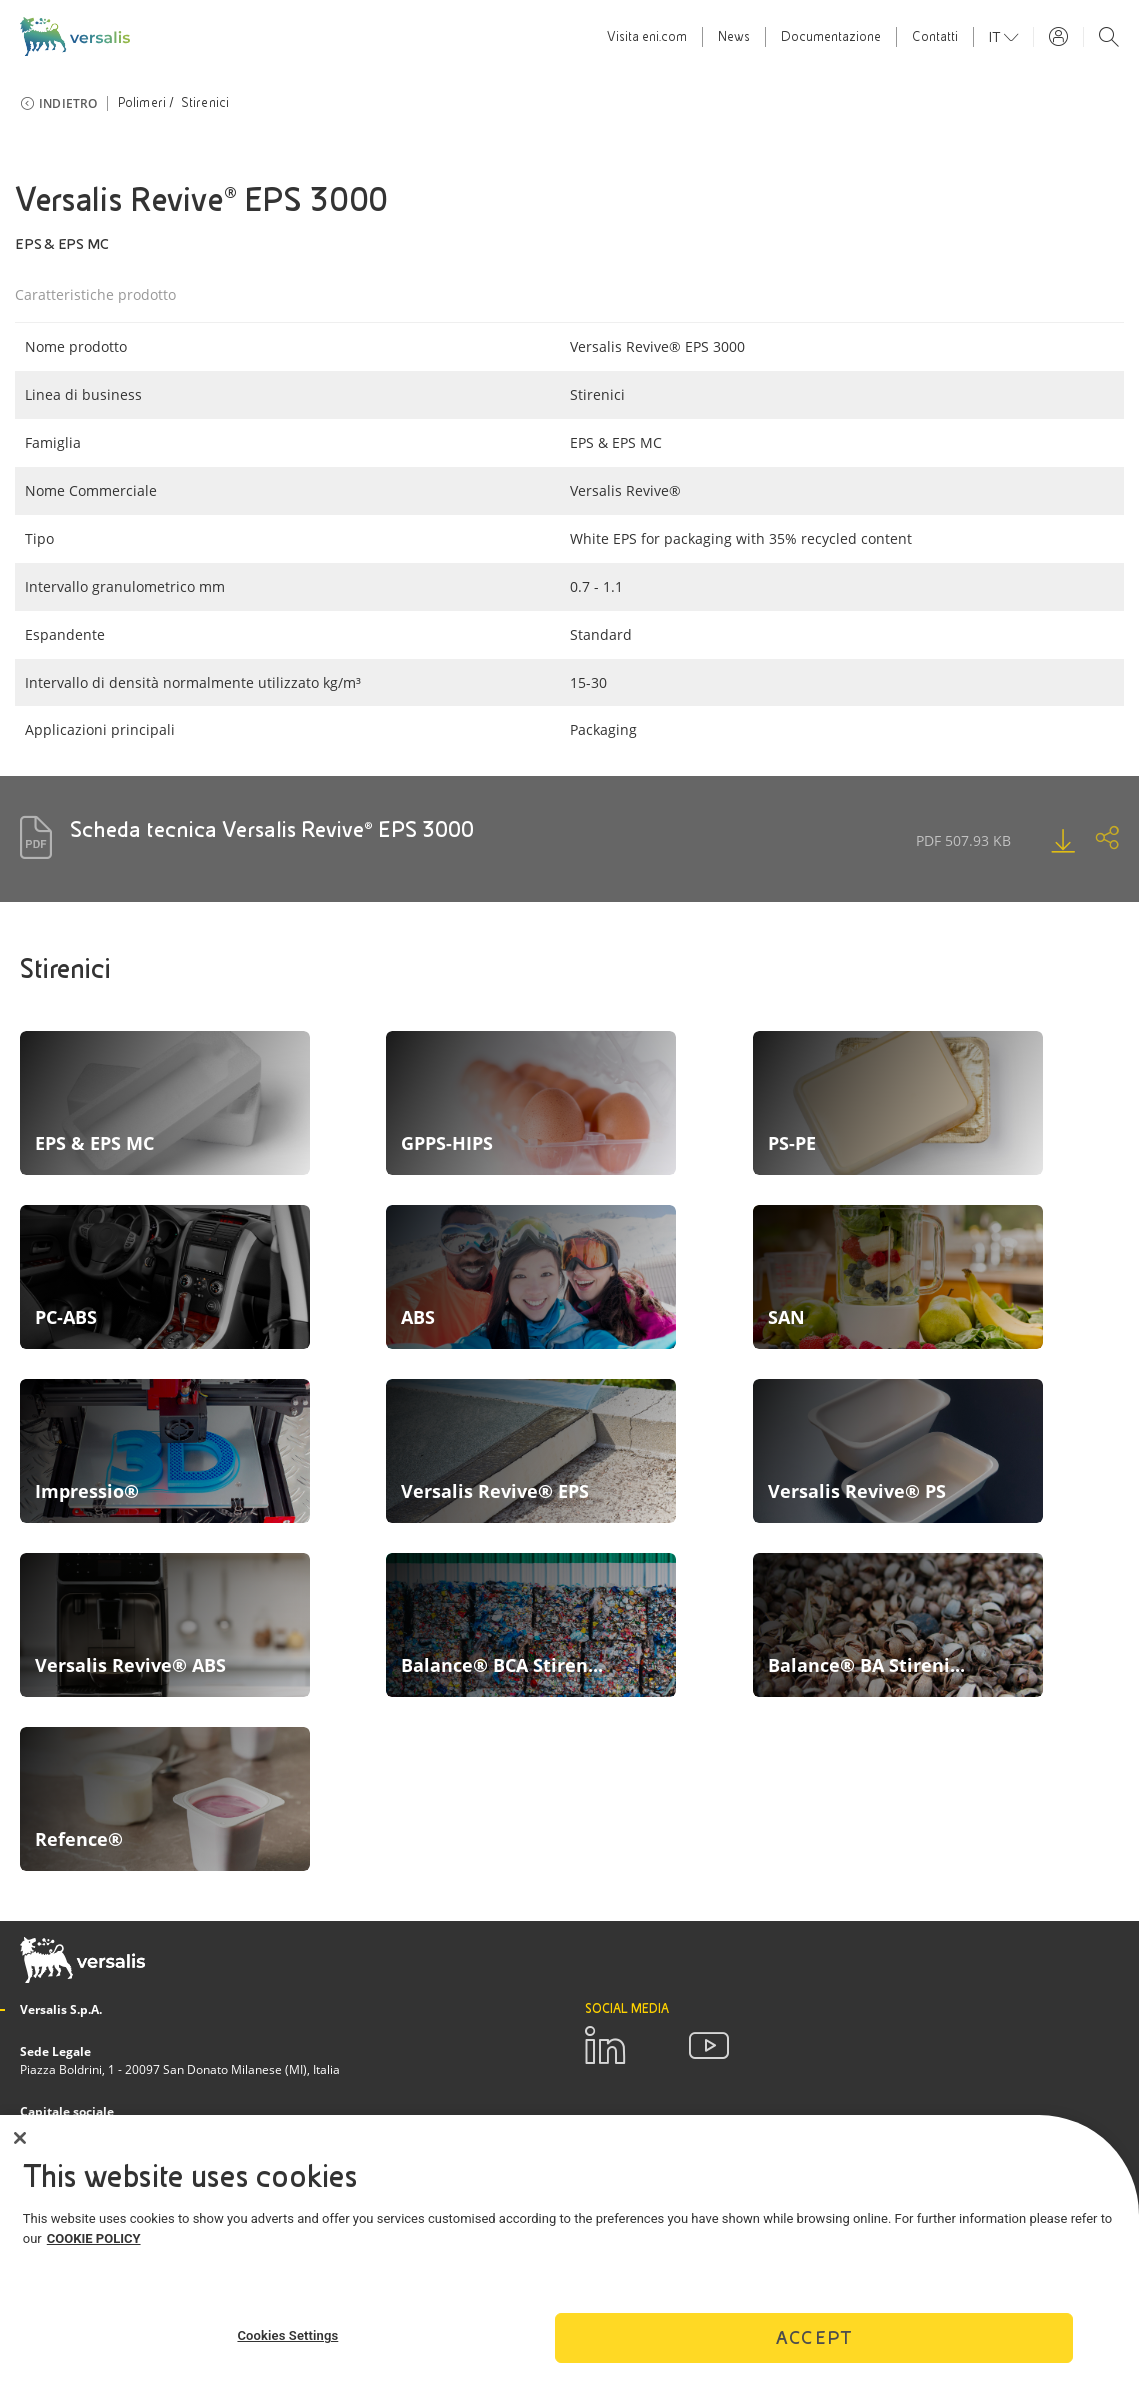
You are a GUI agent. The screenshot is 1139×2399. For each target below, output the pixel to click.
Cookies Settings (287, 2335)
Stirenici (205, 103)
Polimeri (142, 103)
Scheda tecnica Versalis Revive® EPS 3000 (272, 829)
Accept (814, 2337)
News (734, 37)
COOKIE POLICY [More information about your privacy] (94, 2238)
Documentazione (831, 37)
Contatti (935, 37)
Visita (647, 37)
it (996, 37)
